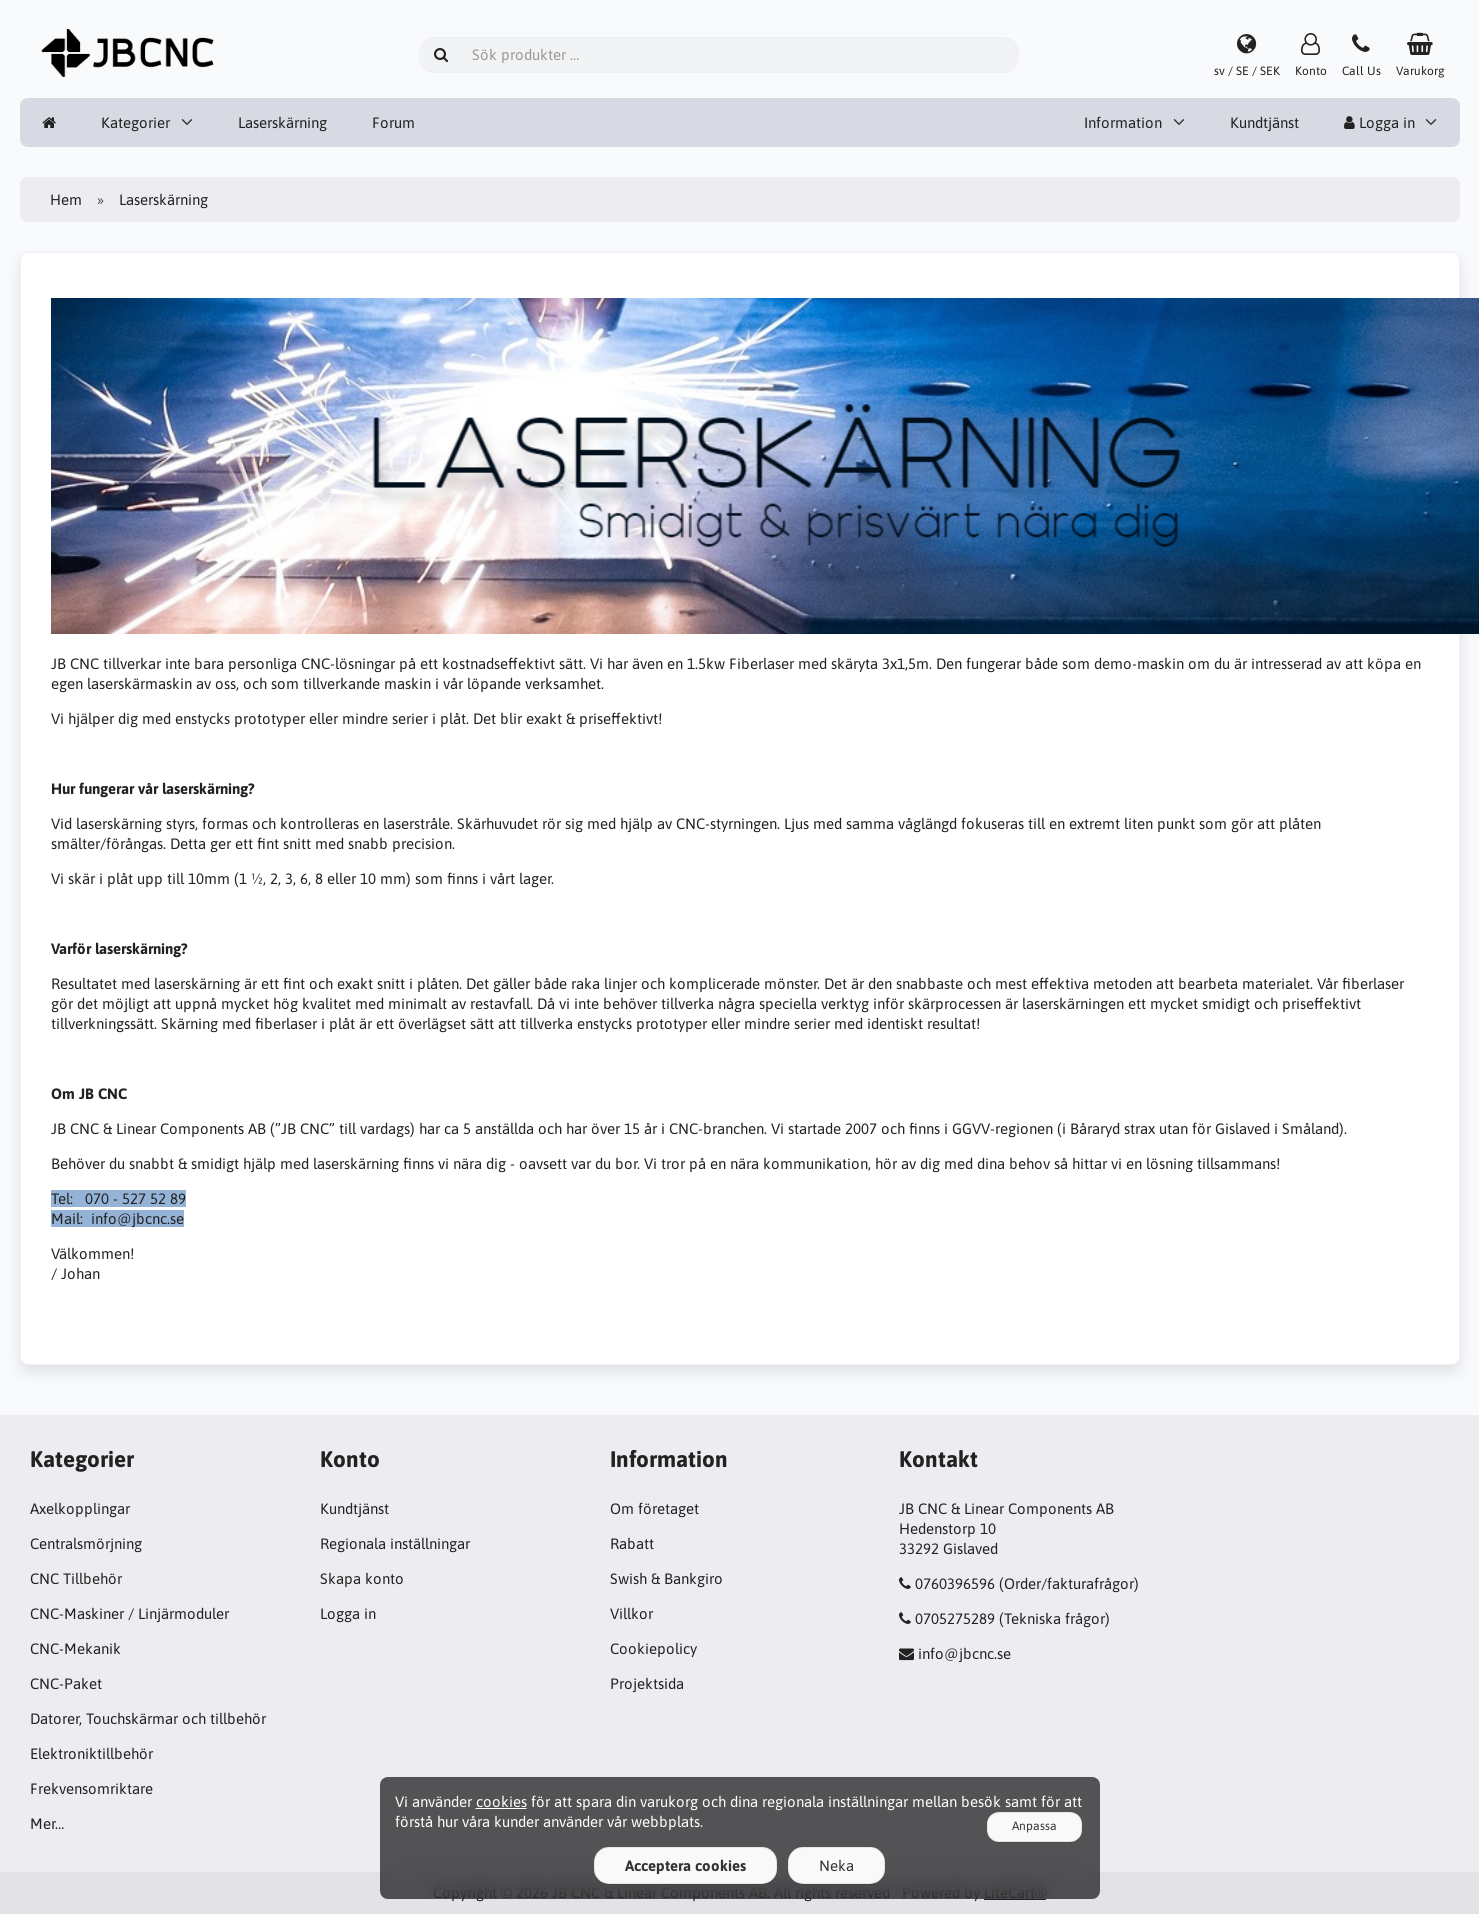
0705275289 (955, 1618)
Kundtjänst (1264, 122)
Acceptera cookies (685, 1865)
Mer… (47, 1823)
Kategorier (135, 122)
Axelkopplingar (80, 1508)
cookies (501, 1801)
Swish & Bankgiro (666, 1578)
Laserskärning (282, 122)
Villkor (631, 1613)
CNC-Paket (66, 1683)
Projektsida (647, 1683)
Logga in (1379, 122)
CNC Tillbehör (76, 1578)
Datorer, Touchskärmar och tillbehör (148, 1718)
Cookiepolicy (653, 1648)
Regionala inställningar (395, 1543)
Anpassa (1034, 1826)
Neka (836, 1865)
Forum (393, 122)
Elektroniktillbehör (91, 1753)
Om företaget (654, 1508)
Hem (66, 199)
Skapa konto (362, 1578)
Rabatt (632, 1543)
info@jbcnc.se (964, 1653)
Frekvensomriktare (91, 1788)
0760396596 (955, 1583)
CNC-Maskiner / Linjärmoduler (129, 1613)
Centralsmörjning (86, 1543)
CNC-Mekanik (75, 1648)
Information (1123, 122)
